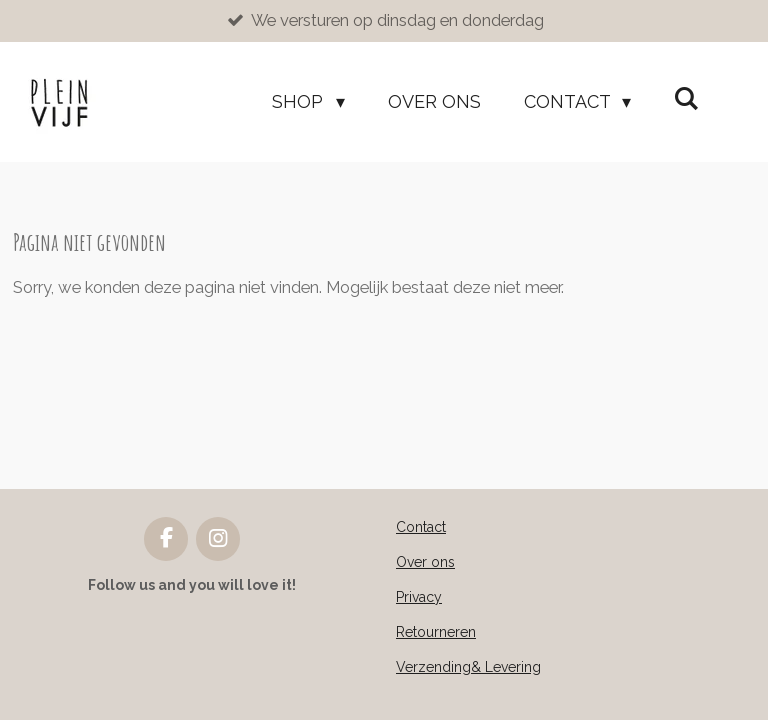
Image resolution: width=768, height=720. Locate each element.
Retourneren (436, 632)
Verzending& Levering (468, 667)
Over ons (425, 562)
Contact (421, 527)
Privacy (419, 597)
